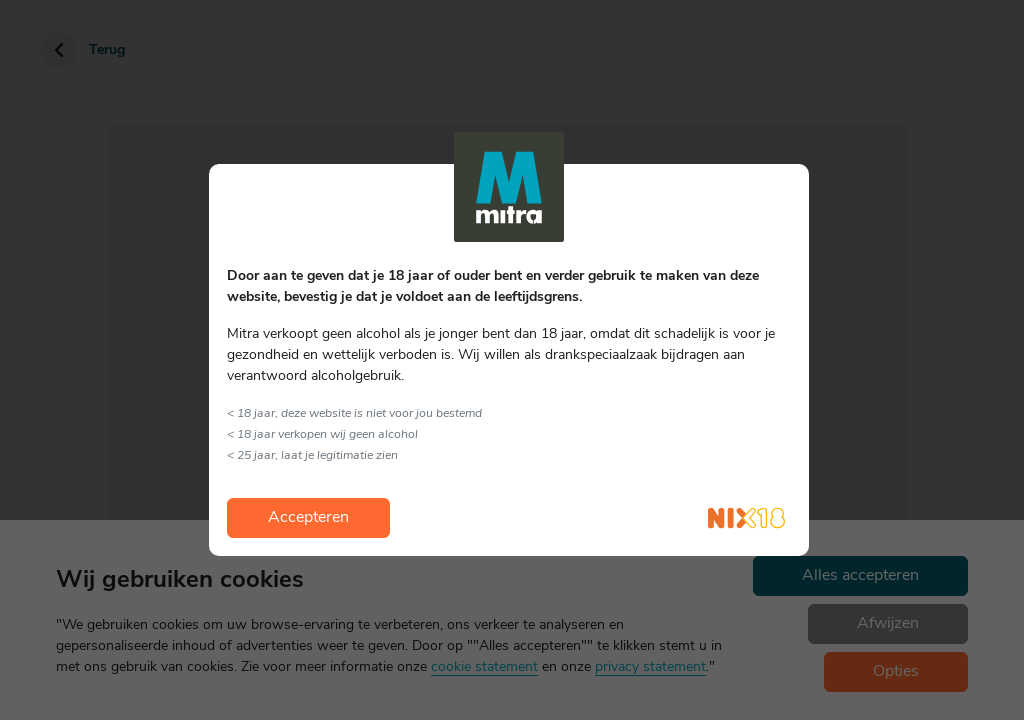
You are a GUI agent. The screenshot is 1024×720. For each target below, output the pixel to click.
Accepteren (308, 518)
